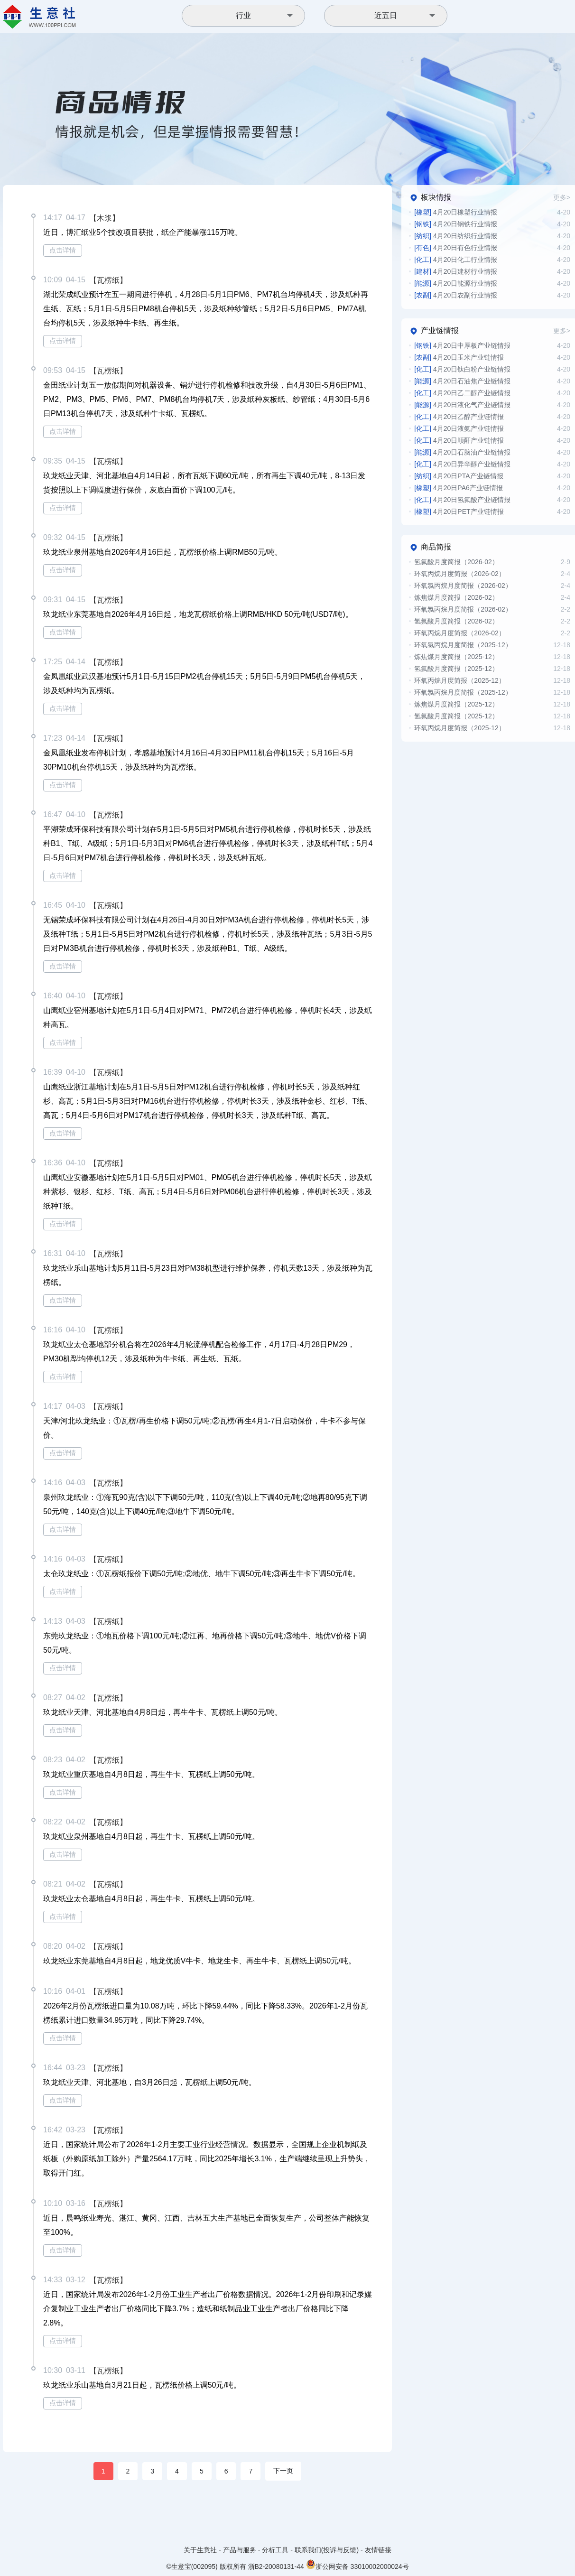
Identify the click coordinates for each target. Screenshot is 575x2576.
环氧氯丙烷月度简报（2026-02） (462, 585)
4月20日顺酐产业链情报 (459, 440)
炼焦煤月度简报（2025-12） (456, 656)
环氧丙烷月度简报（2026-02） (459, 573)
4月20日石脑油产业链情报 (462, 452)
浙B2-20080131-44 (276, 2566)
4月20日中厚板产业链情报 (462, 345)
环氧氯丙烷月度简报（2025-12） (462, 645)
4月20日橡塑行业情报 (455, 212)
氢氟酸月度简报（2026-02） (456, 562)
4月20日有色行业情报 (455, 247)
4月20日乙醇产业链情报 (459, 416)
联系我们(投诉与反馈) (327, 2550)
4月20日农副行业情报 (455, 295)
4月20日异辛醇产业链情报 (462, 464)
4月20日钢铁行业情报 (455, 224)
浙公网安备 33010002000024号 (357, 2564)
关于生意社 (200, 2550)
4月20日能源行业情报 (455, 283)
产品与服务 (239, 2550)
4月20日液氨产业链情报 (459, 428)
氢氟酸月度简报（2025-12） (456, 668)
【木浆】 (104, 218)
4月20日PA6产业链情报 (458, 488)
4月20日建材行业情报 (455, 271)
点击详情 (62, 250)
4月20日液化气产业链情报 (462, 405)
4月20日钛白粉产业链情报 (462, 369)
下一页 (283, 2470)
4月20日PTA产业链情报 (458, 476)
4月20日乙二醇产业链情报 (462, 393)
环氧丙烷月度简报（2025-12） (459, 680)
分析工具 (275, 2550)
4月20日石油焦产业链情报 (462, 381)
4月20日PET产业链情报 (458, 511)
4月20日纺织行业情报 (455, 236)
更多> (561, 197)
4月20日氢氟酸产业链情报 (462, 499)
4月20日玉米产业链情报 (459, 357)
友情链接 (378, 2550)
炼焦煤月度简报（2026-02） (456, 597)
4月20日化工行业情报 (455, 259)
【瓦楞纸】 (108, 280)
